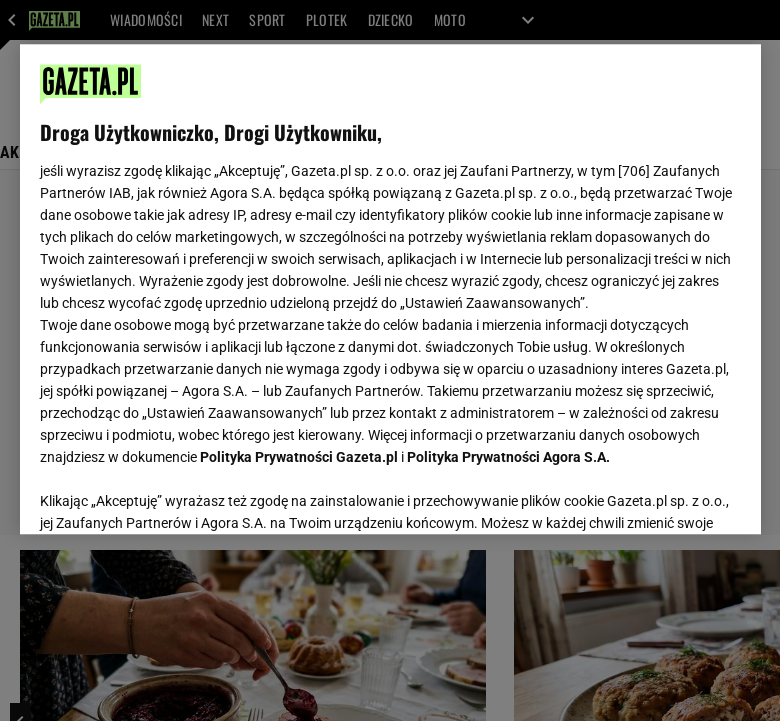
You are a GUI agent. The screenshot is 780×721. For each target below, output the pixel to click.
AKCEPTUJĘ (672, 495)
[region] (390, 289)
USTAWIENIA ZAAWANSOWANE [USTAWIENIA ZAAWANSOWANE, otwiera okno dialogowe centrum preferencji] (170, 494)
